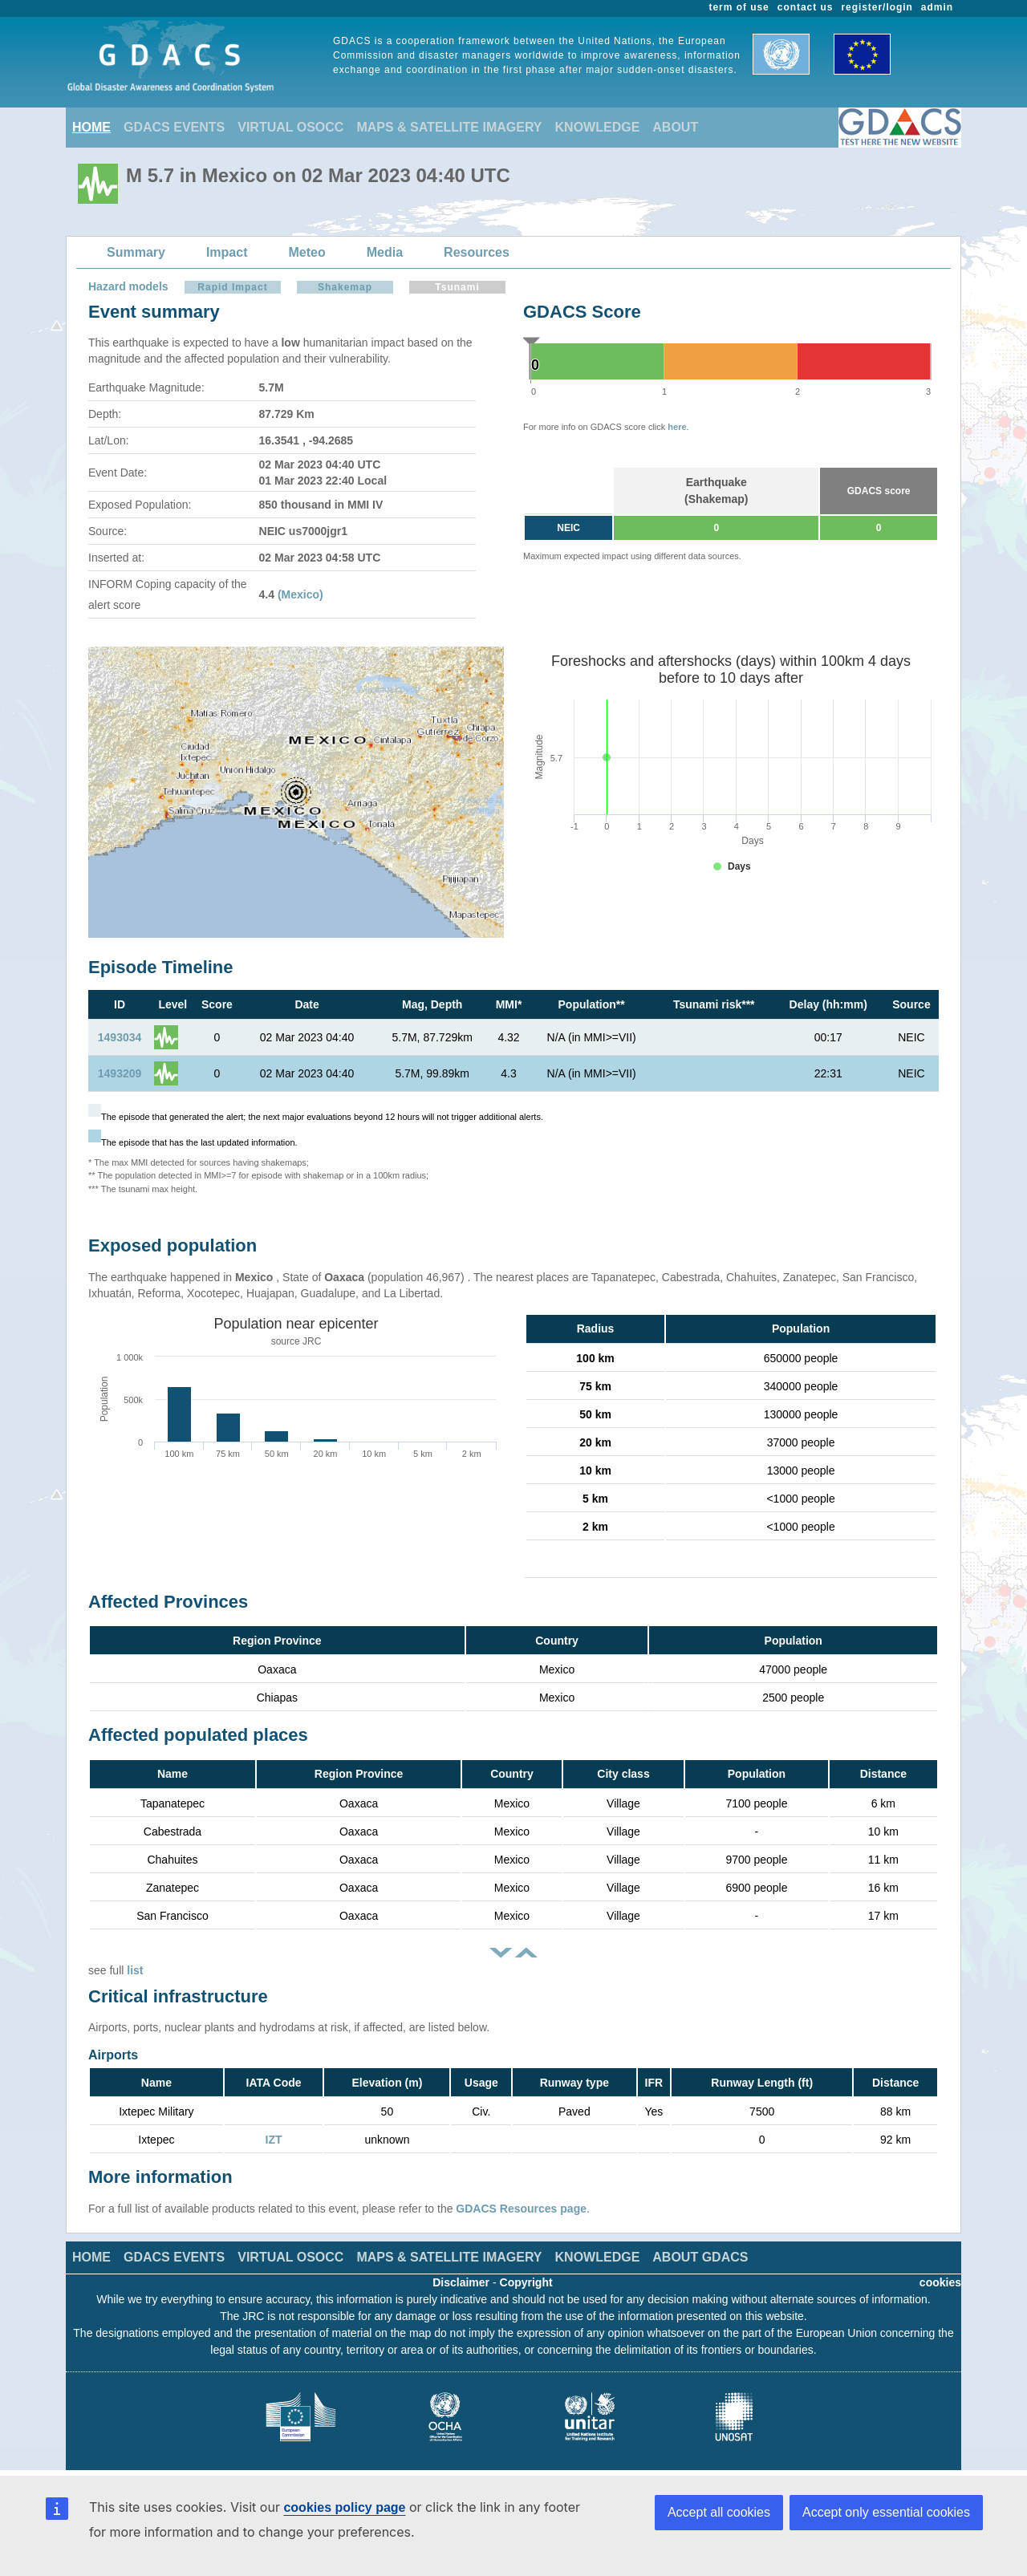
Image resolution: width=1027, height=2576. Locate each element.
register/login (876, 7)
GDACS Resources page (521, 2208)
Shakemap (345, 287)
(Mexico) (300, 594)
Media (385, 252)
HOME (91, 127)
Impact (227, 252)
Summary (136, 252)
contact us (805, 7)
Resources (476, 252)
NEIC (568, 527)
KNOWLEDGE (597, 127)
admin (937, 7)
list (135, 1970)
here (677, 427)
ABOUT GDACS (700, 2257)
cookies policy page (344, 2507)
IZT (274, 2139)
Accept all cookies (719, 2512)
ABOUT (675, 127)
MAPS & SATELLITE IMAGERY (449, 127)
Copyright (526, 2282)
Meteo (307, 252)
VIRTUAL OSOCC (290, 127)
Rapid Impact (232, 287)
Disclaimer (460, 2282)
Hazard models (128, 286)
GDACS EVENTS (174, 127)
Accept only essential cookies (886, 2512)
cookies (940, 2282)
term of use (739, 7)
